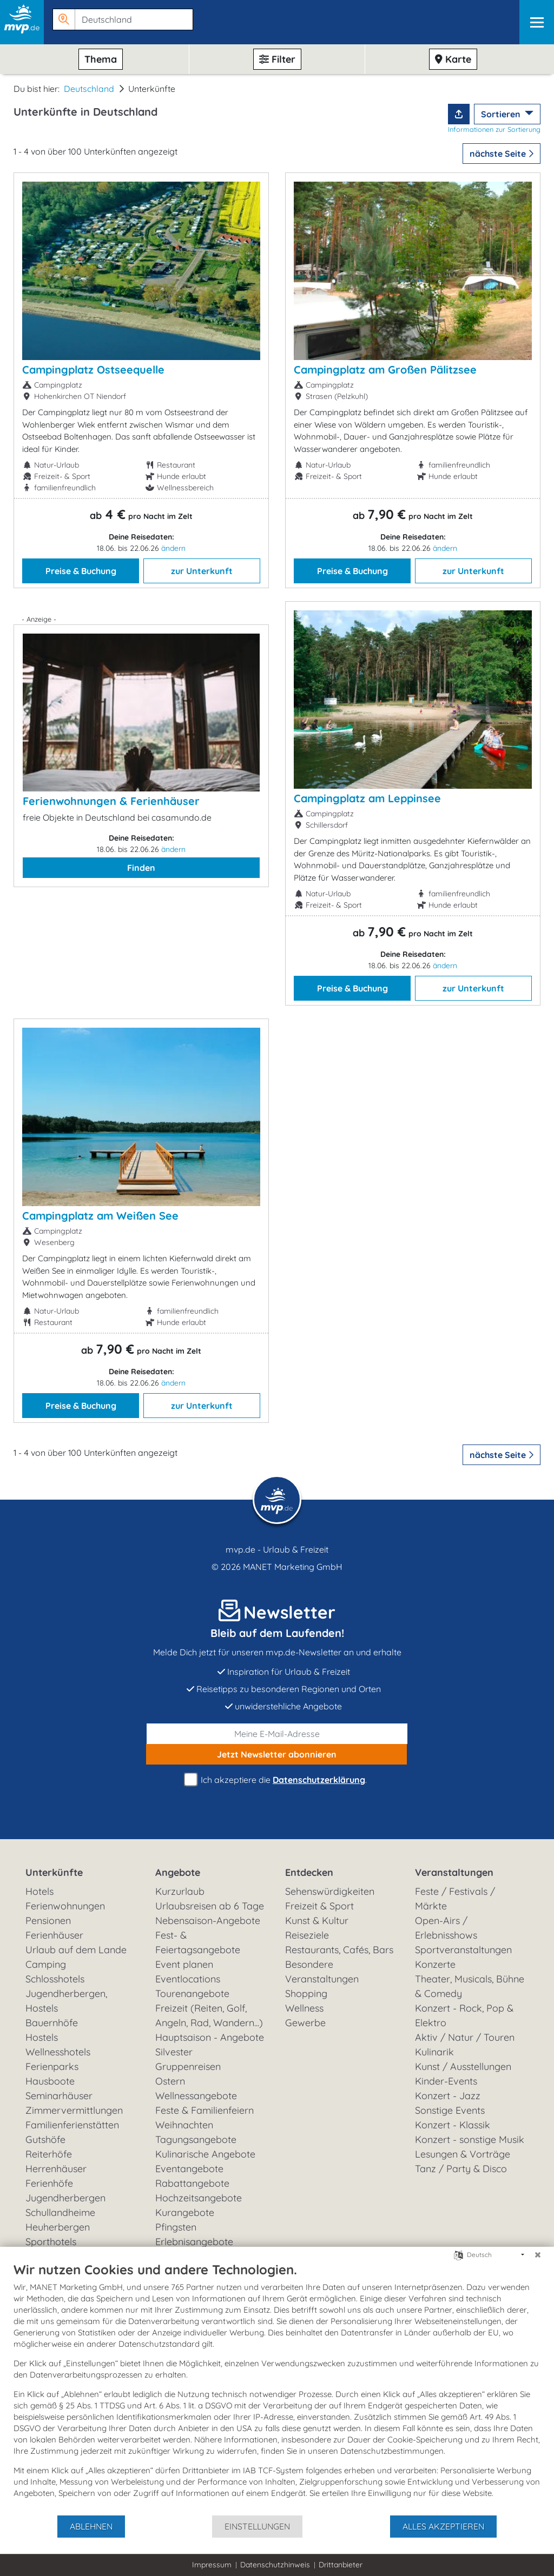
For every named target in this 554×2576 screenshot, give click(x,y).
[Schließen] (538, 2255)
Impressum (212, 2565)
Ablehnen (91, 2526)
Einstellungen (257, 2526)
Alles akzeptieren (443, 2526)
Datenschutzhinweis (275, 2565)
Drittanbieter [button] (340, 2565)
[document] (277, 2388)
